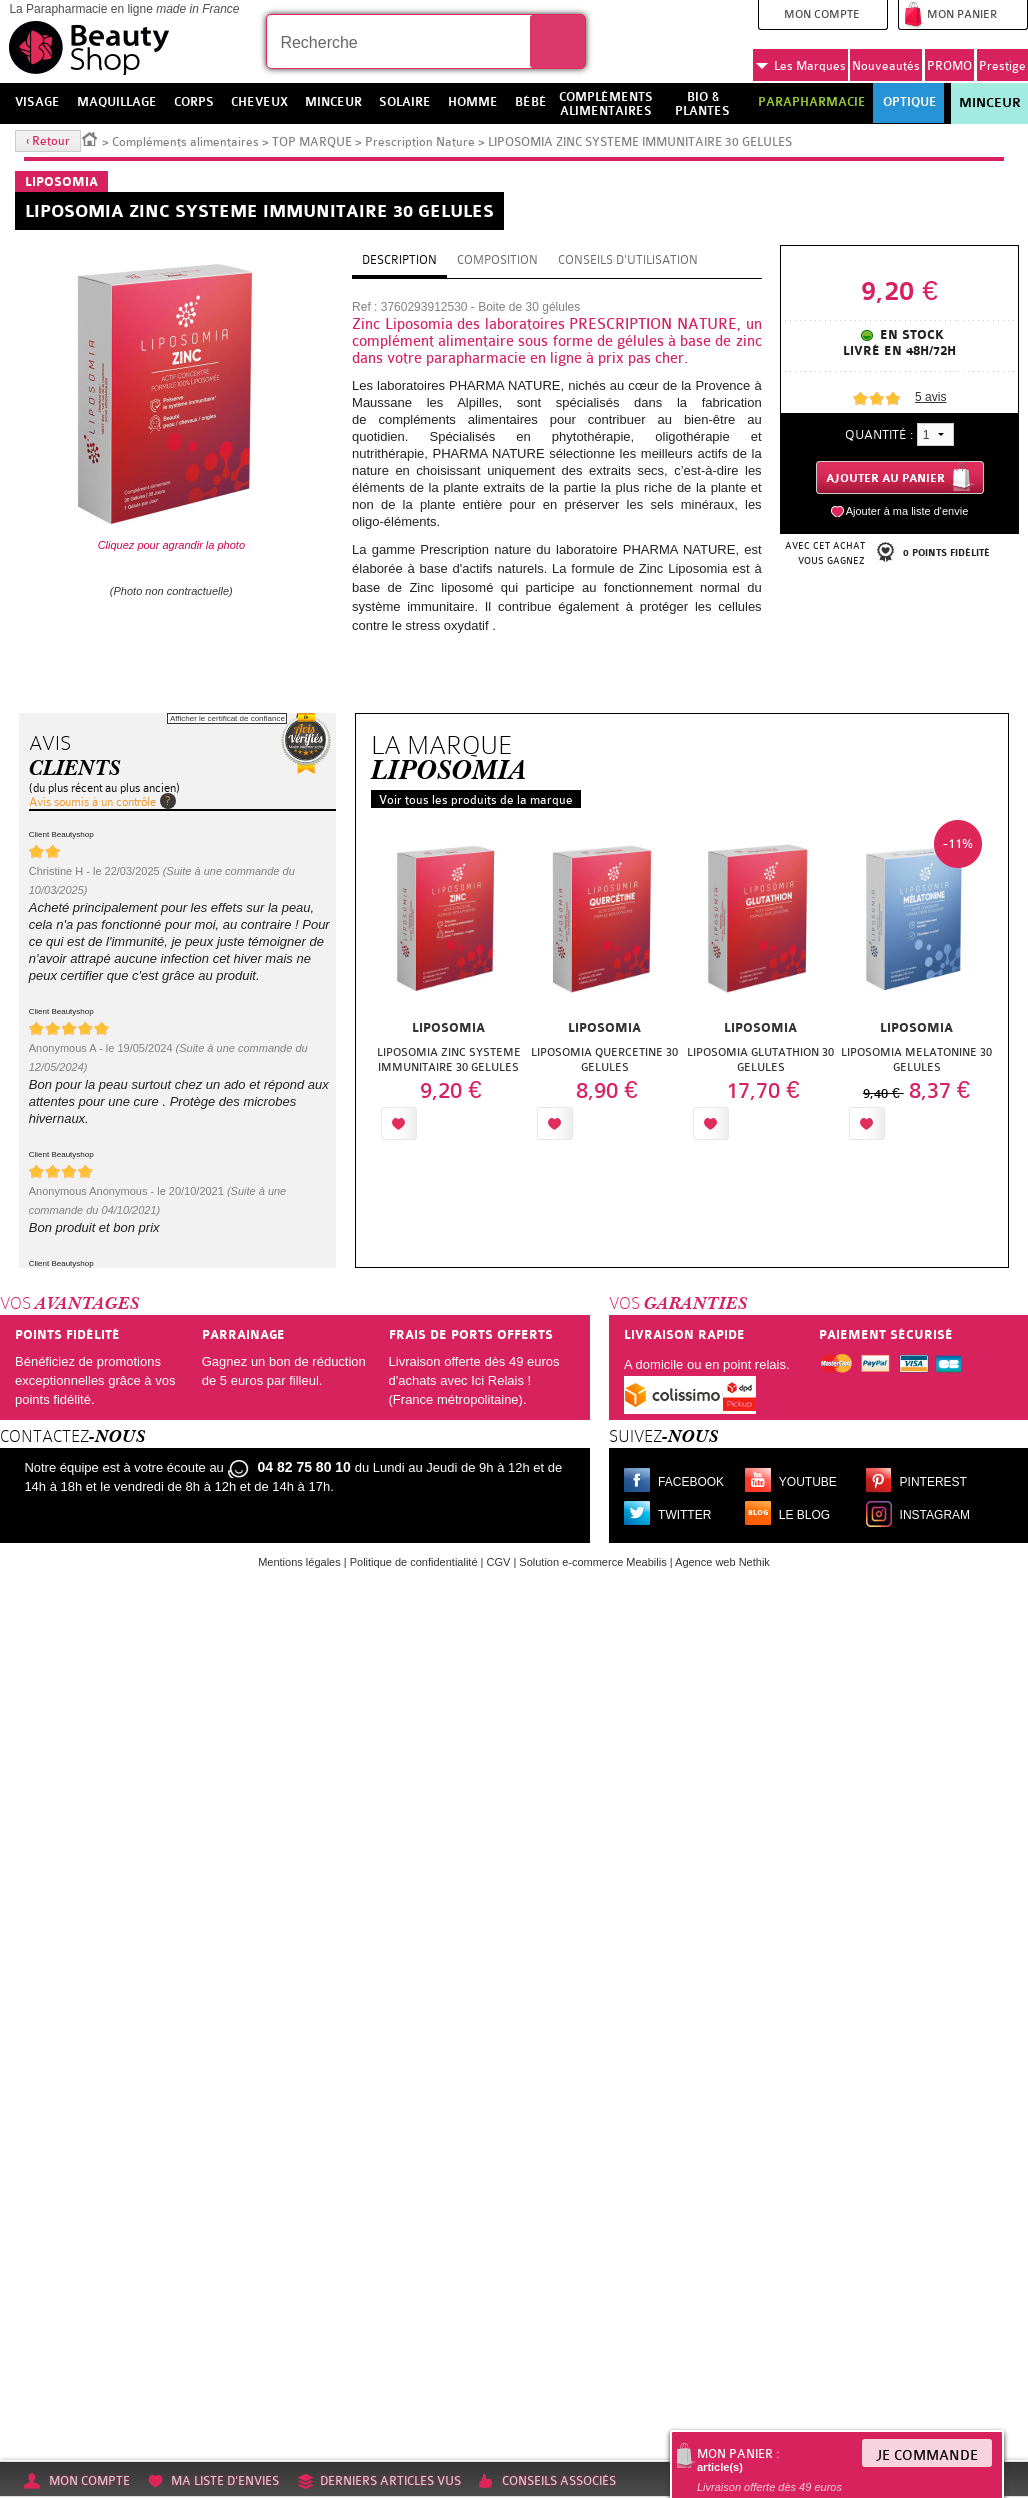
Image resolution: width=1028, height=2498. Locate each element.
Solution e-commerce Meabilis (592, 1562)
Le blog (804, 1515)
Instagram (935, 1515)
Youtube (808, 1482)
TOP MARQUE (312, 142)
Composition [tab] (497, 260)
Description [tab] (399, 260)
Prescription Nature (420, 142)
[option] (449, 985)
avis (930, 397)
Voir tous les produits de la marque (476, 800)
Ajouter (468, 1123)
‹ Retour (48, 141)
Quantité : (879, 434)
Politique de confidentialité (414, 1562)
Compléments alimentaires (185, 142)
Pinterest (933, 1482)
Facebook (691, 1482)
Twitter (684, 1515)
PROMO (949, 66)
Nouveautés (886, 66)
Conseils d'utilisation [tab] (628, 260)
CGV (499, 1562)
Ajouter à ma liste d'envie (907, 511)
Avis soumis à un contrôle (92, 802)
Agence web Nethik (722, 1562)
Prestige (1002, 66)
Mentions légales (299, 1562)
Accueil (90, 138)
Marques (801, 66)
